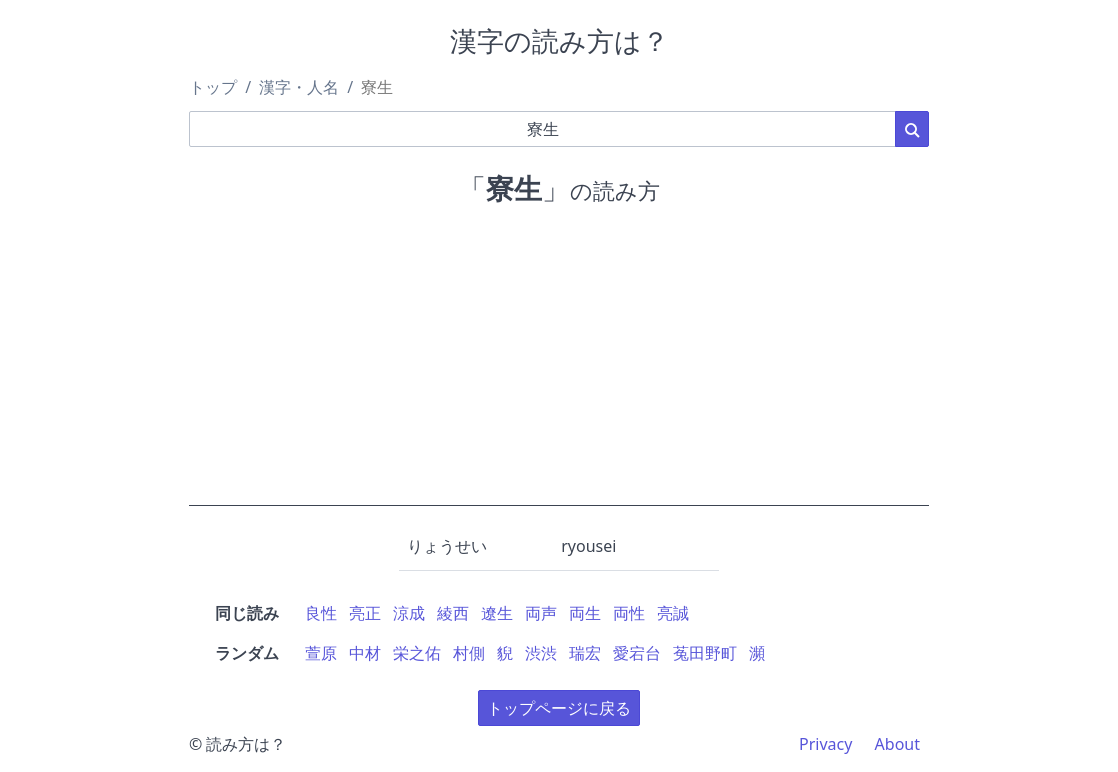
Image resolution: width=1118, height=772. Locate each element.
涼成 (409, 613)
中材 (365, 653)
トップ (213, 87)
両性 (629, 613)
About (897, 744)
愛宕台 (637, 653)
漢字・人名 (299, 87)
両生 (585, 613)
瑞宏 (585, 653)
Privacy (825, 744)
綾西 (453, 613)
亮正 (365, 613)
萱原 (321, 653)
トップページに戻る (559, 708)
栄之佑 (417, 653)
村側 (469, 653)
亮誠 (673, 613)
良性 (321, 613)
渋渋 (541, 653)
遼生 (497, 613)
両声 (541, 613)
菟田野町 (705, 653)
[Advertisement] (559, 366)
